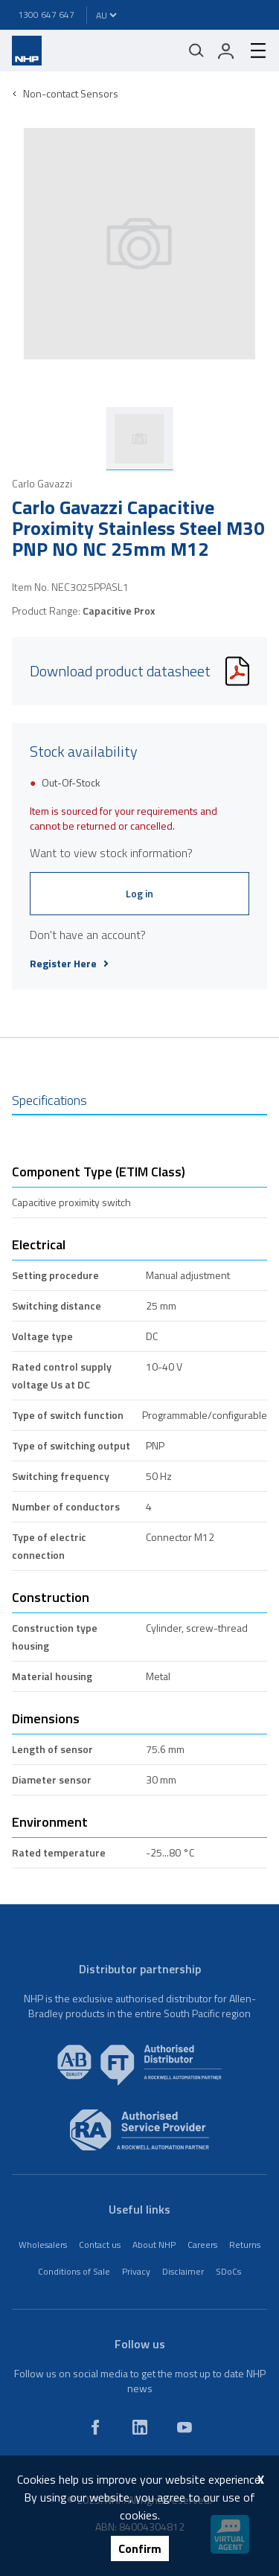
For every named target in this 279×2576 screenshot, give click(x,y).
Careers (202, 2244)
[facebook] (95, 2427)
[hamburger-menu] (252, 50)
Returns (244, 2244)
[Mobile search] (196, 50)
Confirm (139, 2548)
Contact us (100, 2244)
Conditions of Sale (74, 2271)
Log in (139, 893)
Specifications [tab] (49, 1100)
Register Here (69, 963)
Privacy (136, 2271)
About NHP (154, 2244)
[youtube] (184, 2427)
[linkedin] (139, 2427)
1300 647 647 (46, 14)
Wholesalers (43, 2244)
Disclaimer (183, 2271)
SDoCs (228, 2271)
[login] (226, 50)
